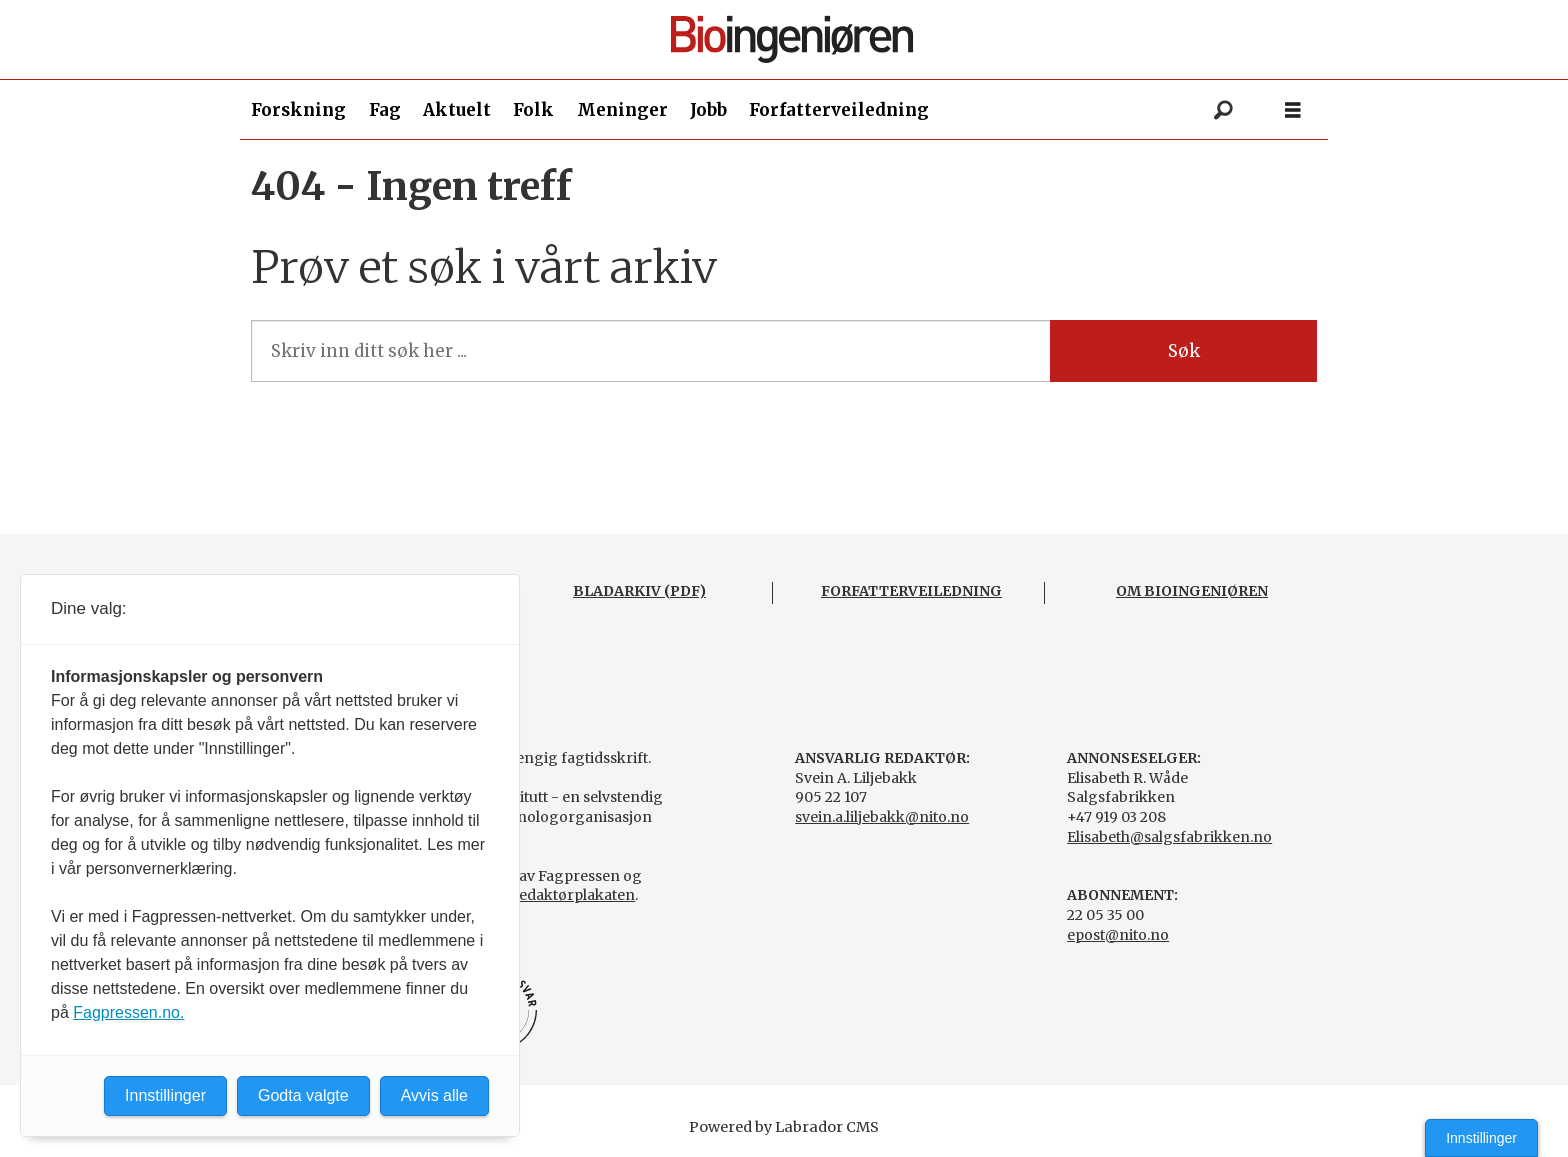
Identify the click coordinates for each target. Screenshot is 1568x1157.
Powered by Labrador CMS (784, 1127)
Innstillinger (1481, 1138)
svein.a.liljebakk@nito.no (882, 817)
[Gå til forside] (792, 39)
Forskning (298, 110)
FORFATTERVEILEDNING (911, 591)
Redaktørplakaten (572, 895)
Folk (533, 110)
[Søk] (1223, 110)
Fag (385, 110)
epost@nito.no (1118, 935)
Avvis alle (434, 1095)
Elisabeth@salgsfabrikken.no (1169, 837)
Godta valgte (303, 1095)
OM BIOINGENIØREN (1192, 591)
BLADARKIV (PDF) (639, 591)
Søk (1184, 351)
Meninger (622, 110)
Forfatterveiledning (839, 110)
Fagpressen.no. (128, 1012)
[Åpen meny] (1293, 110)
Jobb (708, 110)
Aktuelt (457, 110)
